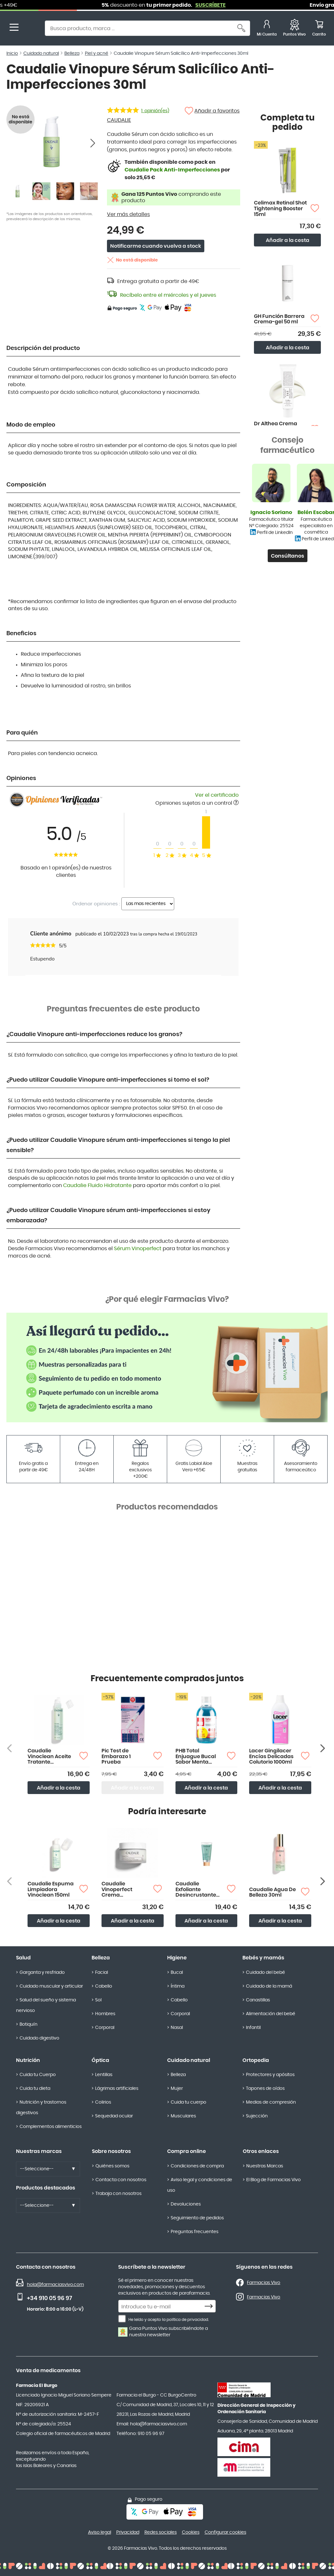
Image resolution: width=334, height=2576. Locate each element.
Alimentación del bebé (270, 2014)
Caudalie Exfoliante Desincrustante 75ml (195, 1889)
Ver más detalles (128, 214)
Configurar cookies (225, 2532)
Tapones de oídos (265, 2088)
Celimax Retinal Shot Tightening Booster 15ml (280, 208)
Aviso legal (99, 2532)
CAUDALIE (119, 120)
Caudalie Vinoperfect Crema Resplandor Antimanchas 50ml (119, 1889)
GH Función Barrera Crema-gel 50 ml (279, 319)
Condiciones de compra (197, 2166)
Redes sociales (160, 2532)
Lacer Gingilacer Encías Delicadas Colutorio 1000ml (271, 1756)
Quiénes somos (112, 2166)
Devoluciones (186, 2204)
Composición (26, 485)
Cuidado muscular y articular (51, 1986)
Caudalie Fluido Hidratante (97, 1185)
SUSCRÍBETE (249, 5)
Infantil (253, 2027)
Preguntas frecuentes (194, 2232)
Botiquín (28, 2024)
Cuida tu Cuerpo (38, 2075)
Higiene (177, 1957)
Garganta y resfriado (42, 1972)
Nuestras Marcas (264, 2166)
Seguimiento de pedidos (197, 2218)
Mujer (177, 2088)
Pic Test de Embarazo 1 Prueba (116, 1756)
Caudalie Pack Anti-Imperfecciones (172, 169)
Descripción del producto (43, 348)
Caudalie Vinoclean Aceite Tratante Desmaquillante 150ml (49, 1756)
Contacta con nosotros (120, 2180)
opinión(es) (155, 111)
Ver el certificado (217, 795)
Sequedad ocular (114, 2116)
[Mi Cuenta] (267, 29)
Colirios (103, 2102)
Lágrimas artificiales (116, 2088)
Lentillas (103, 2075)
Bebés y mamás (263, 1957)
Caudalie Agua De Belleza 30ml (272, 1892)
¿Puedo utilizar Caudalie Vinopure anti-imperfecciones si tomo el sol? (107, 1080)
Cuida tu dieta (35, 2088)
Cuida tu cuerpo (188, 2102)
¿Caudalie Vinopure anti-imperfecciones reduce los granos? (94, 1034)
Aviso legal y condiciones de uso (199, 2185)
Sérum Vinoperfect (138, 1248)
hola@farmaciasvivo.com (55, 2284)
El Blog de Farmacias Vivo (273, 2180)
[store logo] (31, 29)
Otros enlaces (261, 2151)
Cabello (103, 1986)
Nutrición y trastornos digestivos (41, 2107)
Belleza (101, 1957)
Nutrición (28, 2060)
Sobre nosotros (111, 2151)
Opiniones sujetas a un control (197, 803)
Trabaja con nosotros (118, 2193)
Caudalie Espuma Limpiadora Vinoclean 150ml (51, 1889)
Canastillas (258, 2000)
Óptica (100, 2060)
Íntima (177, 1986)
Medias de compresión (271, 2102)
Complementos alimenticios (51, 2126)
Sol (98, 2000)
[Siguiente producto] (323, 1748)
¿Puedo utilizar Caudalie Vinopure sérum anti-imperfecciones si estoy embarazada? (108, 1216)
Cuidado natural (188, 2060)
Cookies (191, 2532)
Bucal (177, 1972)
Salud (23, 1957)
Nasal (177, 2027)
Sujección (257, 2116)
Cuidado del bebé (265, 1972)
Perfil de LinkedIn (275, 532)
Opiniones (21, 778)
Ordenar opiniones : (96, 903)
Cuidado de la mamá (269, 1986)
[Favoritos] (294, 29)
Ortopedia (255, 2060)
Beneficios (21, 633)
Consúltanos (287, 556)
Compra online (186, 2151)
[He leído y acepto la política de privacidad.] (122, 2319)
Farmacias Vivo (263, 2283)
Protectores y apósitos (270, 2075)
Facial (101, 1972)
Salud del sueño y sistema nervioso (46, 2005)
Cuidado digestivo (39, 2038)
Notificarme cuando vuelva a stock (155, 246)
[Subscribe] (210, 2306)
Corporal (104, 2027)
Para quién (22, 733)
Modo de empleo (30, 425)
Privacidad (127, 2532)
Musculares (183, 2116)
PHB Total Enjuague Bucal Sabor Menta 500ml (195, 1756)
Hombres (105, 2014)
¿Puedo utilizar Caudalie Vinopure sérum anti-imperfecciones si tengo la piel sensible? (118, 1145)
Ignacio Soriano (271, 512)
